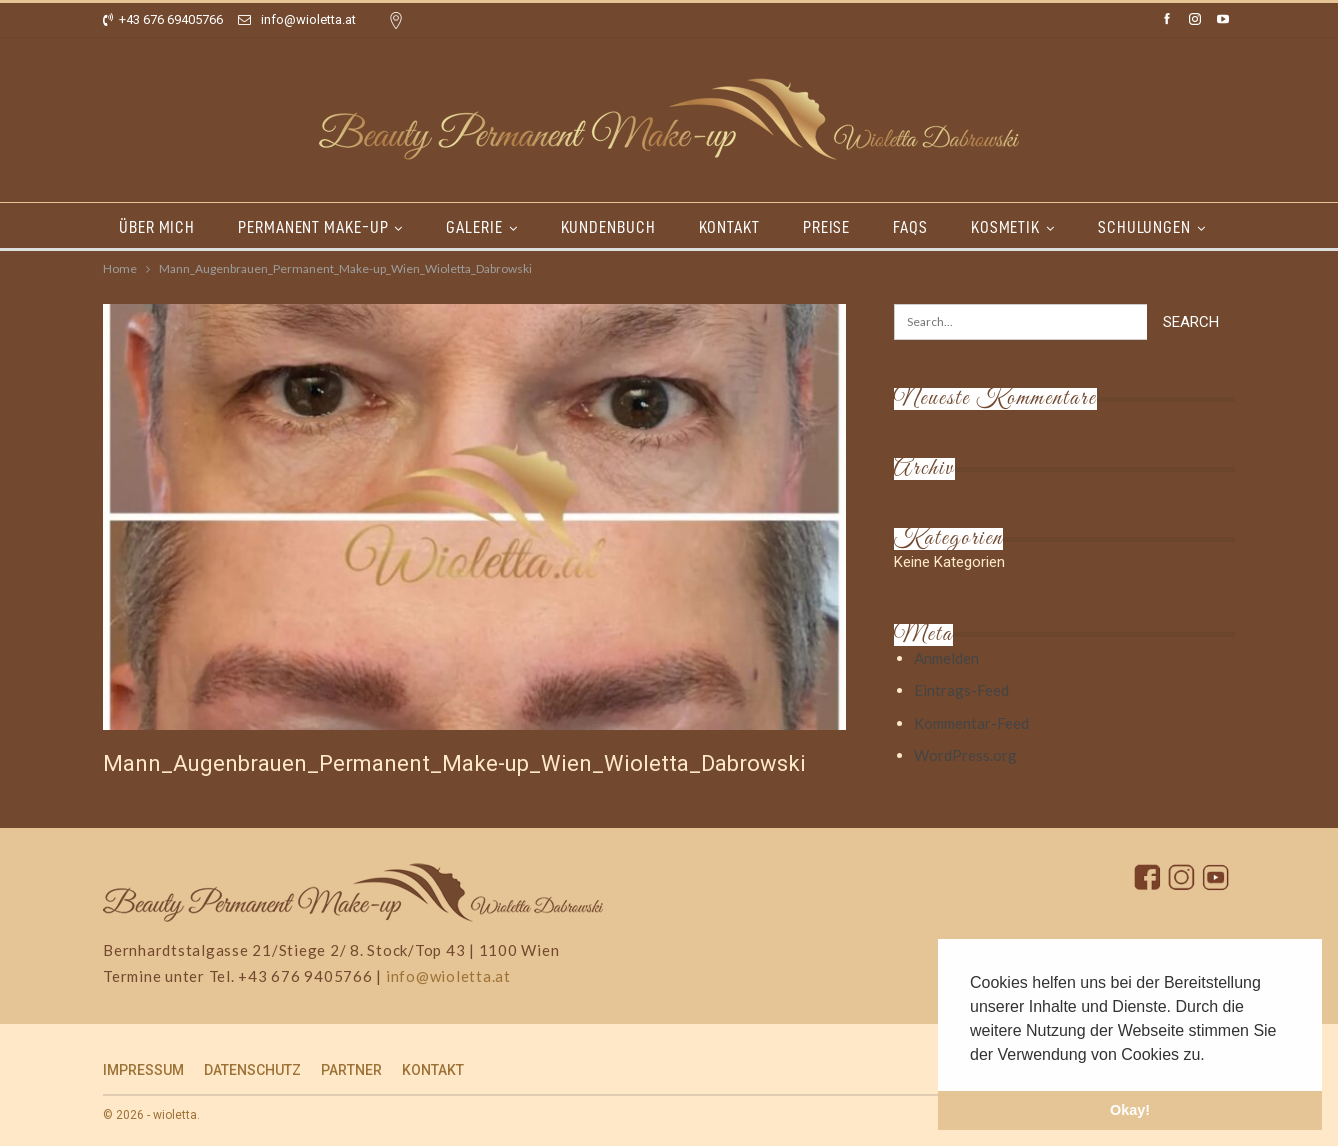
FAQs (910, 227)
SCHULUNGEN (1144, 227)
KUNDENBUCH (608, 227)
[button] (1212, 1056)
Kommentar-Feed (971, 723)
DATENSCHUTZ (252, 1070)
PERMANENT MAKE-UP (313, 227)
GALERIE (474, 227)
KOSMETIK (1005, 227)
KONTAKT (729, 227)
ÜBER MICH (157, 227)
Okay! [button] (1130, 1110)
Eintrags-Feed (961, 690)
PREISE (826, 227)
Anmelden (946, 658)
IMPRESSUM (143, 1070)
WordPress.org (965, 755)
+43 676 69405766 (163, 19)
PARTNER (351, 1070)
